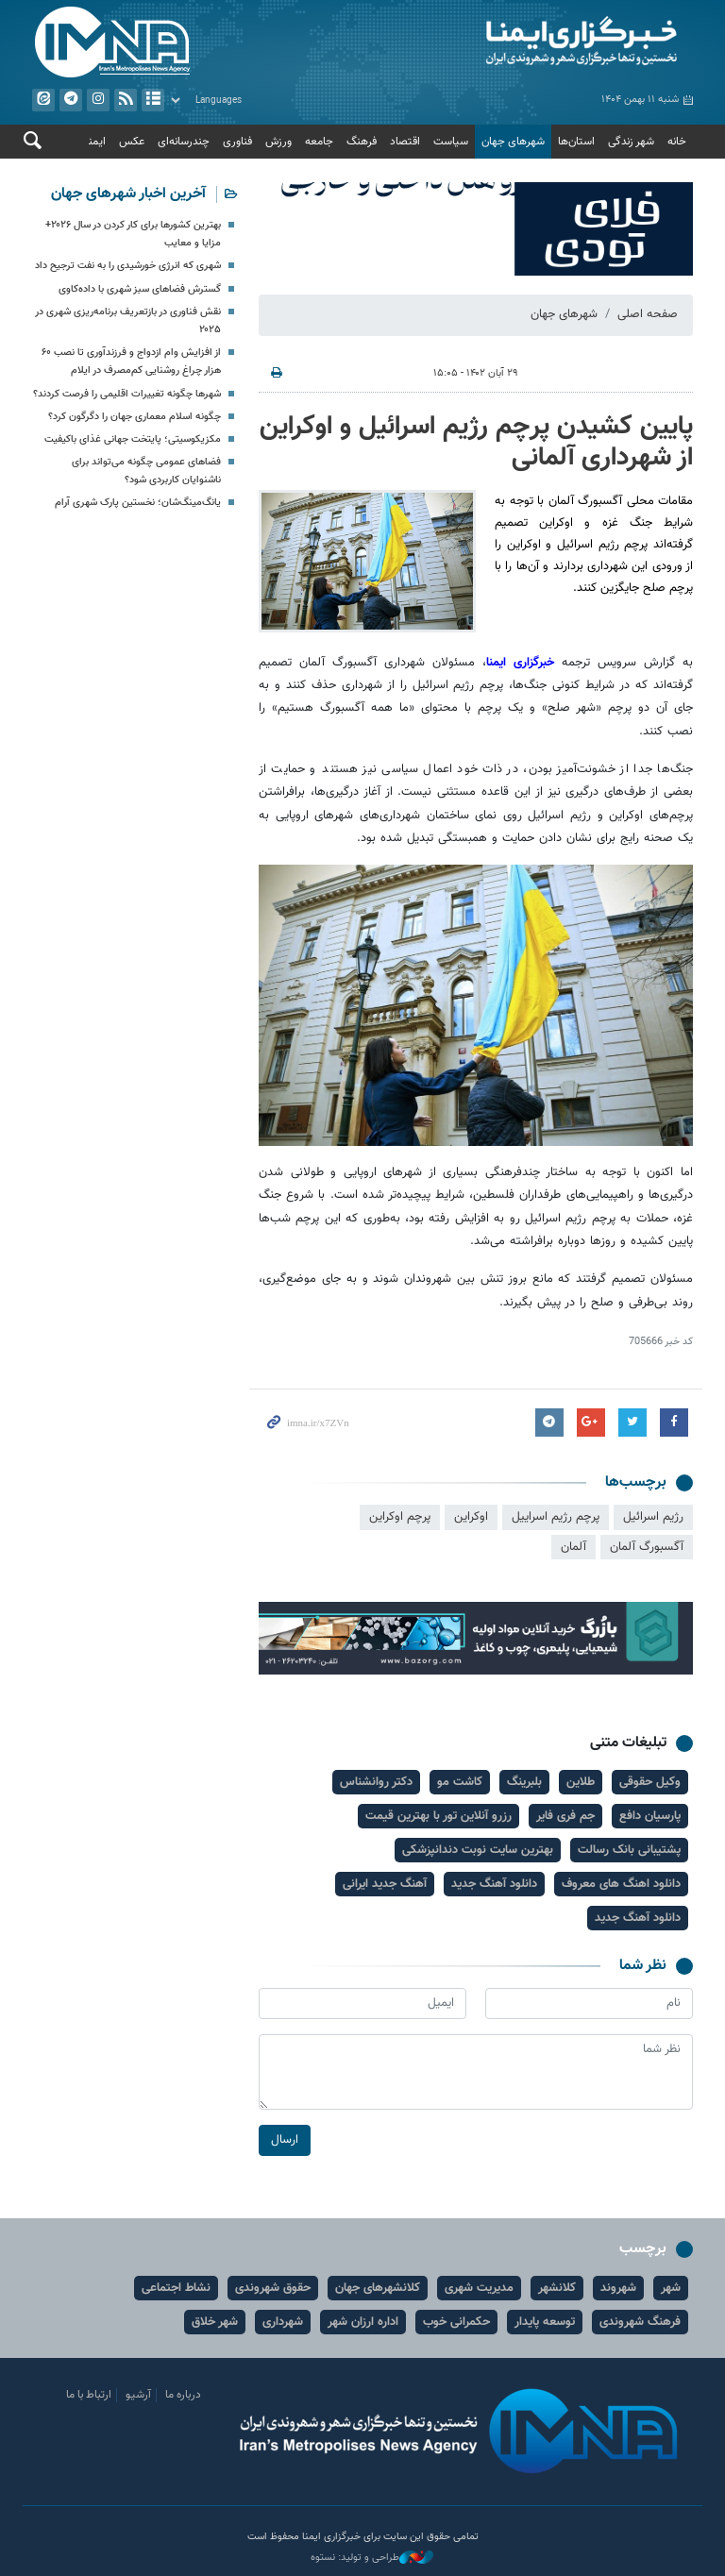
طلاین (580, 1782)
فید (125, 100)
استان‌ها (576, 141)
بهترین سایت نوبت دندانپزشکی (477, 1850)
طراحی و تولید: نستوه (372, 2558)
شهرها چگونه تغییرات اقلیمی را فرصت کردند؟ (127, 394)
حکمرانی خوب (456, 2322)
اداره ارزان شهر (363, 2322)
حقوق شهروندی (273, 2288)
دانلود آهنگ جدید (494, 1884)
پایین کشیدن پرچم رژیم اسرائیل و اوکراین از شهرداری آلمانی (476, 443)
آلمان (573, 1547)
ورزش (278, 141)
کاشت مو (459, 1782)
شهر (671, 2288)
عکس (131, 141)
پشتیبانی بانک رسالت (629, 1850)
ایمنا (532, 42)
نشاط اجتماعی (176, 2288)
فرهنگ (361, 141)
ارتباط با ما (88, 2394)
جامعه (319, 141)
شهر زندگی (631, 141)
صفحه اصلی (647, 314)
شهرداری (282, 2322)
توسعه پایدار (544, 2322)
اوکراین (471, 1516)
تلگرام (70, 100)
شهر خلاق (215, 2322)
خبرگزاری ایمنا (524, 662)
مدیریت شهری (479, 2288)
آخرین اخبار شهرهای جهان (128, 194)
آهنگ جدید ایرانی (385, 1884)
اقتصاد (405, 141)
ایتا (43, 100)
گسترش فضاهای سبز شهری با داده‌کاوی (140, 289)
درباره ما (183, 2394)
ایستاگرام (98, 100)
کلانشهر (557, 2288)
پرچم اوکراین (399, 1516)
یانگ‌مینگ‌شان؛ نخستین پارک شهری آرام (138, 503)
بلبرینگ (524, 1782)
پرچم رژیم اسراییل (555, 1516)
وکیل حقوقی (650, 1782)
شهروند (618, 2288)
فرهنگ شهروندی (640, 2322)
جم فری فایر (565, 1816)
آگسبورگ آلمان (646, 1547)
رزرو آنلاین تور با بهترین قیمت (438, 1816)
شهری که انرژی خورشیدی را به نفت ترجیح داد (128, 266)
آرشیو (152, 100)
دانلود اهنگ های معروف (621, 1884)
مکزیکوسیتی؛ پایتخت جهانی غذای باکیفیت (132, 439)
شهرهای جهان (513, 141)
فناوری (237, 141)
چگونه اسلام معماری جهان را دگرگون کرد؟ (134, 417)
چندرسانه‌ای (184, 141)
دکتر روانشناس (376, 1782)
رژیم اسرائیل (653, 1516)
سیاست (450, 141)
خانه (676, 141)
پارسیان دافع (650, 1816)
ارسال (284, 2139)
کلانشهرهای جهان (377, 2288)
